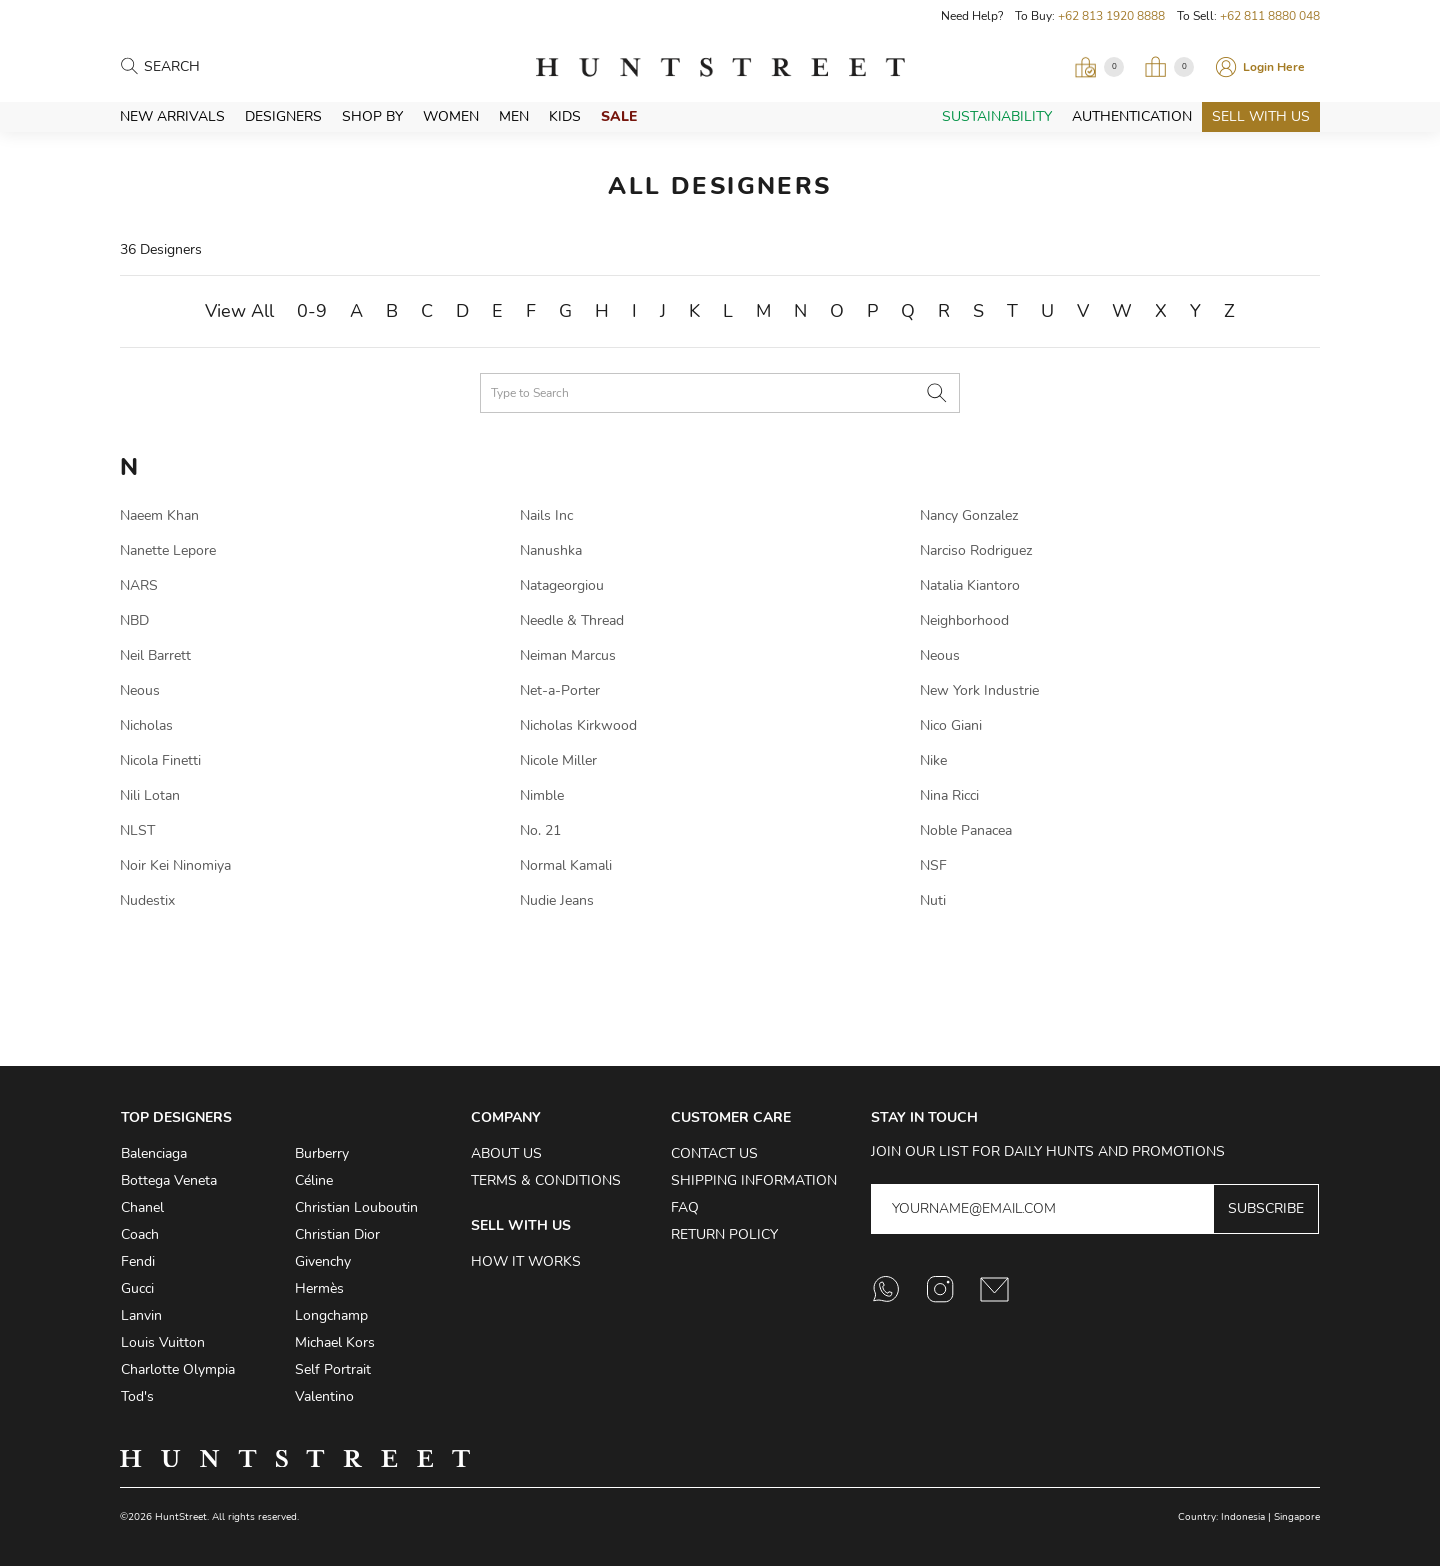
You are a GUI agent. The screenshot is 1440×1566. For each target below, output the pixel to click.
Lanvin (141, 1315)
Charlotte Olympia (178, 1369)
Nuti (933, 900)
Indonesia (1243, 1517)
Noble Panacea (966, 830)
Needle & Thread (572, 620)
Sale (619, 116)
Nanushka (551, 550)
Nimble (542, 795)
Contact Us (714, 1153)
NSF (933, 865)
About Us (506, 1153)
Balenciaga (154, 1153)
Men (514, 116)
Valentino (324, 1396)
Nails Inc (546, 515)
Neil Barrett (155, 655)
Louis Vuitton (163, 1342)
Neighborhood (964, 620)
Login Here (1274, 67)
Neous (940, 655)
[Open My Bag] (1169, 67)
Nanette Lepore (168, 550)
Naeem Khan (159, 515)
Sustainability (997, 116)
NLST (137, 830)
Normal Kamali (566, 865)
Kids (565, 116)
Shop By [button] (372, 116)
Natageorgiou (562, 585)
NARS (139, 585)
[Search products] (232, 67)
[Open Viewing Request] (1099, 67)
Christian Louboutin (356, 1207)
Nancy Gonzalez (969, 515)
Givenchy (323, 1261)
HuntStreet (720, 67)
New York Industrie (979, 690)
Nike (933, 760)
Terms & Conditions (546, 1180)
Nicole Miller (558, 760)
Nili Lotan (150, 795)
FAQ (685, 1207)
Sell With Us (1261, 116)
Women (451, 116)
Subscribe (1266, 1208)
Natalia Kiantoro (970, 585)
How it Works (526, 1261)
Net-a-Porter (560, 690)
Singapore (1297, 1517)
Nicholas (146, 725)
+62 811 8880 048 (1270, 16)
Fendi (138, 1261)
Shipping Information (754, 1180)
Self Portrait (333, 1369)
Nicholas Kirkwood (578, 725)
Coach (140, 1234)
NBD (134, 620)
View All (239, 311)
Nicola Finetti (160, 760)
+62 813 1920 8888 (1111, 16)
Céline (314, 1180)
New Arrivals (172, 116)
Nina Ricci (949, 795)
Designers (283, 116)
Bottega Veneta (169, 1180)
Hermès (319, 1288)
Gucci (137, 1288)
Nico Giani (951, 725)
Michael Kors (335, 1342)
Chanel (142, 1207)
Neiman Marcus (568, 655)
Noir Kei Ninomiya (175, 865)
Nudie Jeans (557, 900)
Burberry (322, 1153)
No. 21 (540, 830)
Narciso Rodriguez (976, 550)
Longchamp (331, 1315)
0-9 (312, 311)
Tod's (137, 1396)
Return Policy (724, 1234)
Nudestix (147, 900)
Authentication (1132, 116)
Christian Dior (337, 1234)
